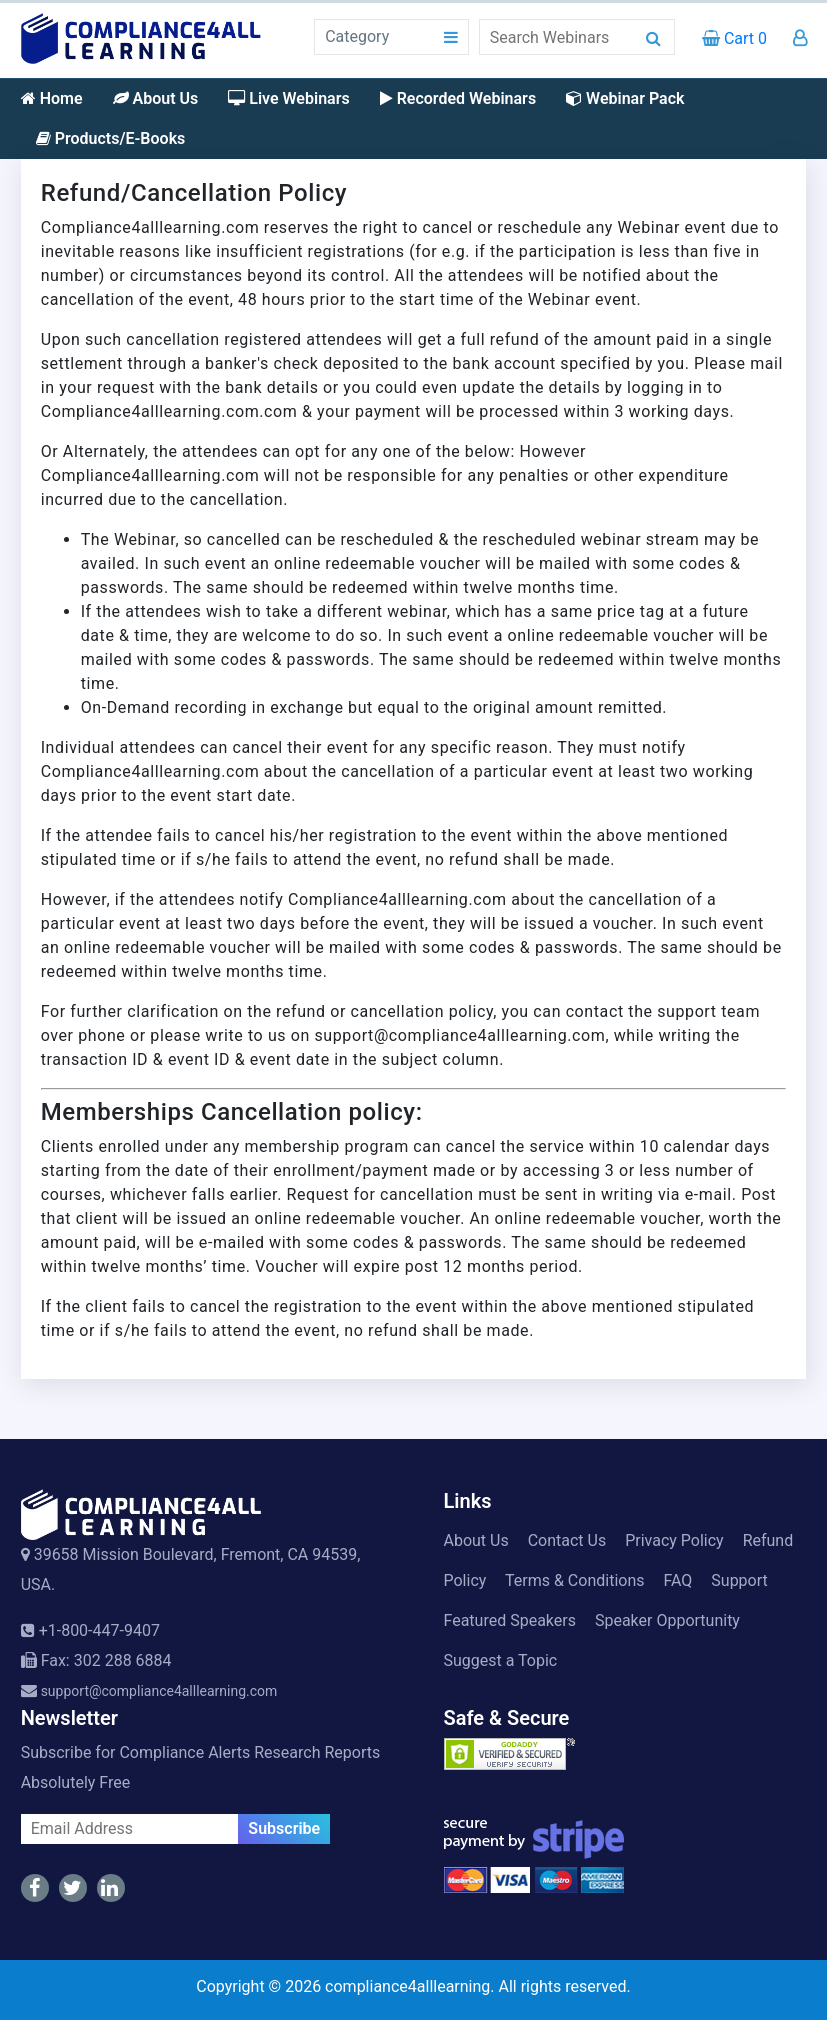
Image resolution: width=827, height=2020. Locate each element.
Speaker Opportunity (667, 1620)
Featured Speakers (510, 1620)
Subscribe (284, 1828)
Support (739, 1580)
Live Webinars (288, 98)
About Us (156, 98)
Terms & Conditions (575, 1580)
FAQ (677, 1580)
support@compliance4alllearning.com (159, 1691)
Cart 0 (734, 38)
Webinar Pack (625, 98)
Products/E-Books (111, 138)
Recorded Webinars (458, 98)
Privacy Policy (674, 1540)
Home (52, 98)
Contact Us (567, 1540)
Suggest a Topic (501, 1660)
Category (357, 36)
